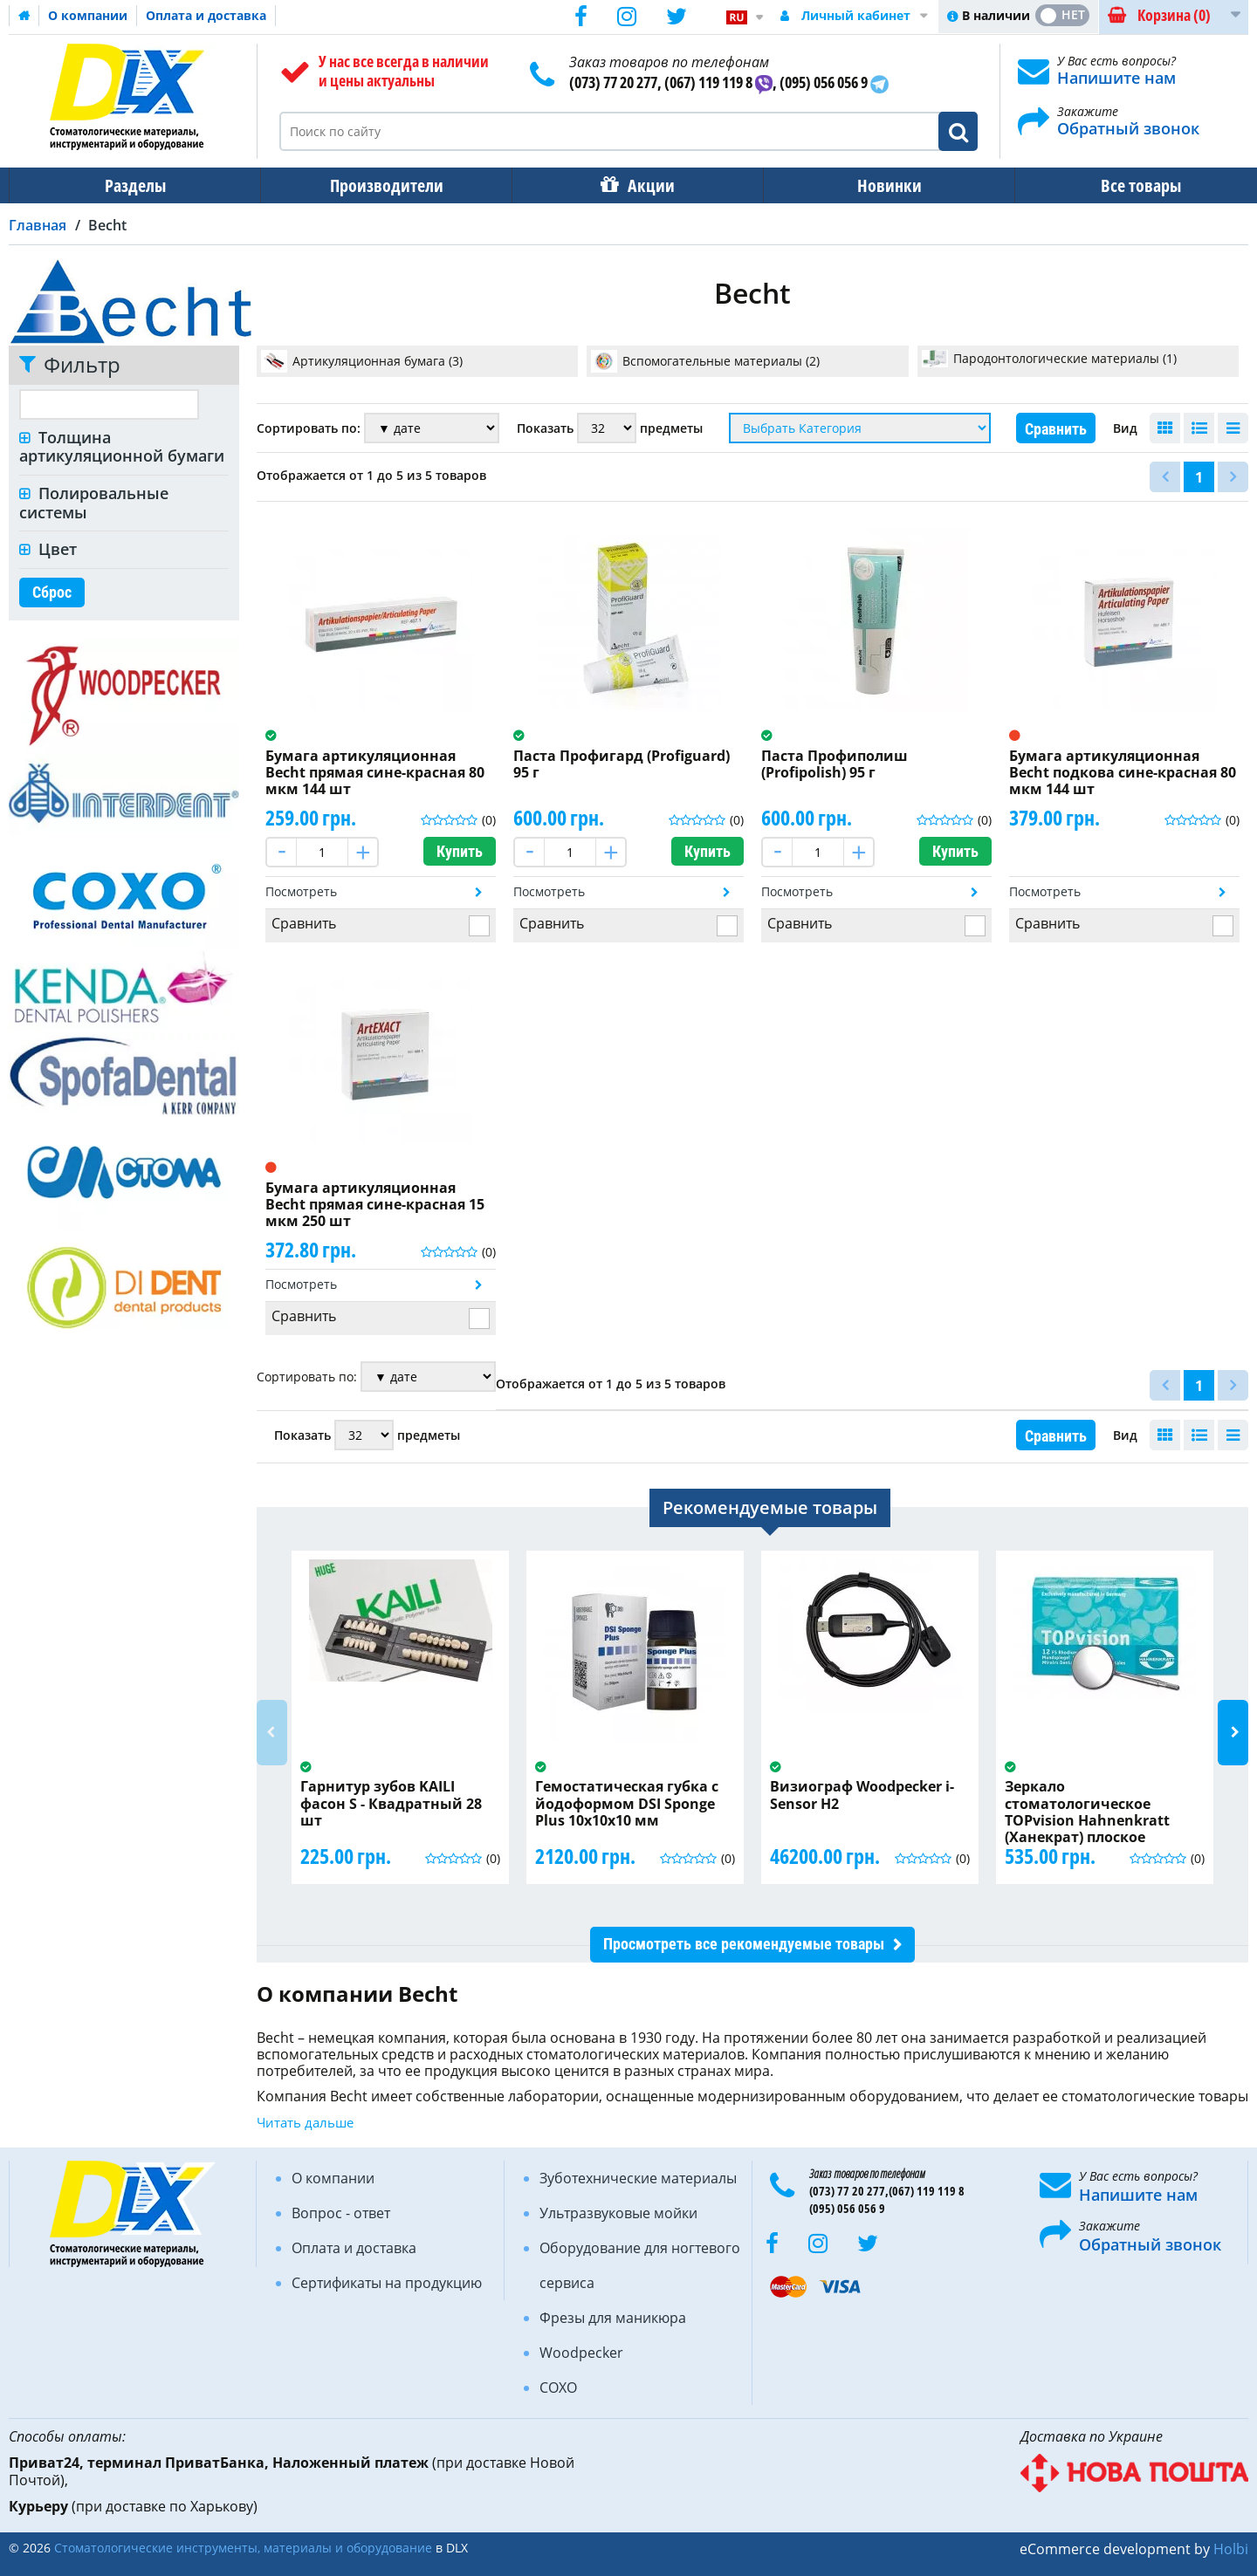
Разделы (133, 185)
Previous (272, 1732)
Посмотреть (301, 891)
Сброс (52, 592)
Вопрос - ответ (341, 2213)
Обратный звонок (1128, 128)
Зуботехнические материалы (638, 2178)
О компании (87, 15)
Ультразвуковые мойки (618, 2213)
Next (1233, 1732)
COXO (558, 2387)
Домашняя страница (24, 15)
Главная (37, 225)
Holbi (1230, 2549)
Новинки (877, 185)
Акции (642, 185)
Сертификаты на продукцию (387, 2282)
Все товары (1125, 185)
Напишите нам (1116, 78)
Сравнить (1056, 429)
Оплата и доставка (206, 15)
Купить (459, 851)
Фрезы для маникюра (612, 2317)
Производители (381, 185)
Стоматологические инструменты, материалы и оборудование (243, 2547)
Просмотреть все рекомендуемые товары (743, 1944)
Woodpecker (581, 2352)
